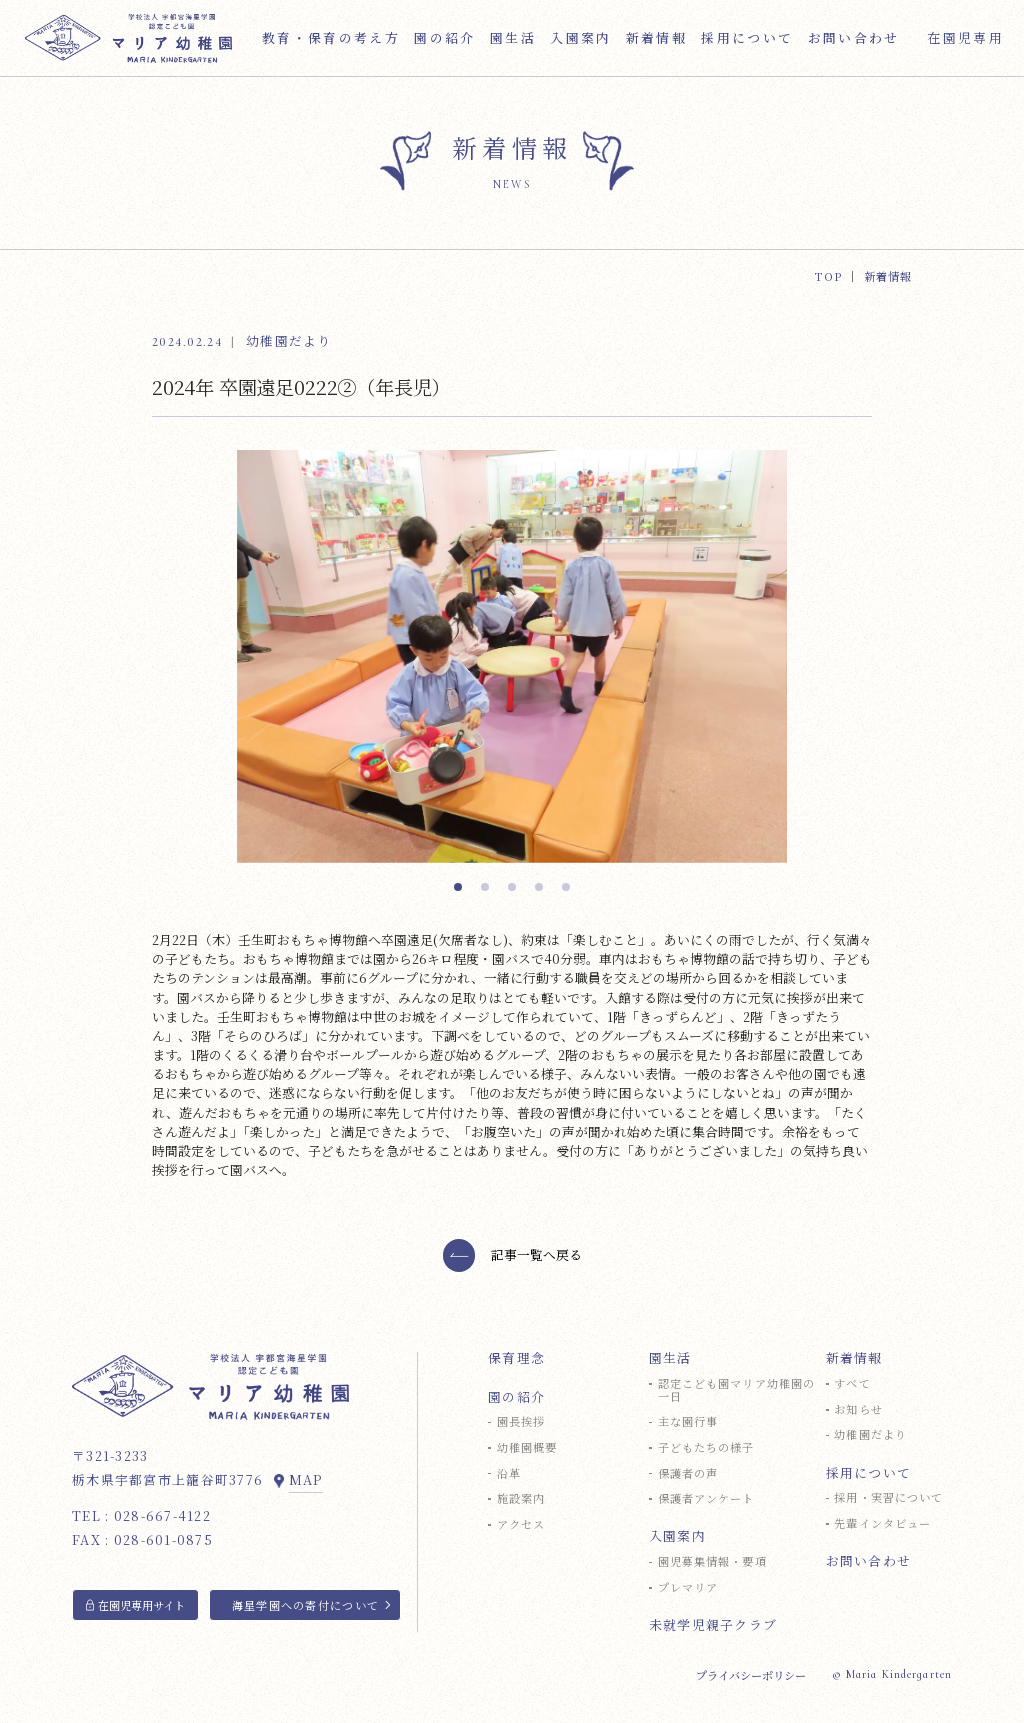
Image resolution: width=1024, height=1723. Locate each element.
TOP (828, 276)
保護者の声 (688, 1473)
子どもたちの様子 (706, 1447)
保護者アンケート (706, 1498)
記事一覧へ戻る (536, 1266)
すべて (852, 1383)
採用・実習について (888, 1497)
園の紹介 (516, 1397)
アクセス (521, 1524)
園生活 (670, 1358)
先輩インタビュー (882, 1523)
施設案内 (521, 1498)
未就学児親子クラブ (713, 1625)
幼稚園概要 (527, 1447)
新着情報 (854, 1358)
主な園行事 (688, 1421)
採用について (869, 1473)
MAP (306, 1479)
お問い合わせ (869, 1561)
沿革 (509, 1473)
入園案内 (677, 1536)
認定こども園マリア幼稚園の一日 (737, 1390)
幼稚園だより (870, 1434)
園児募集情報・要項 (712, 1561)
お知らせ (858, 1409)
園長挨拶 (521, 1421)
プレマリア (688, 1587)
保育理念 (516, 1358)
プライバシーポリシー (751, 1675)
